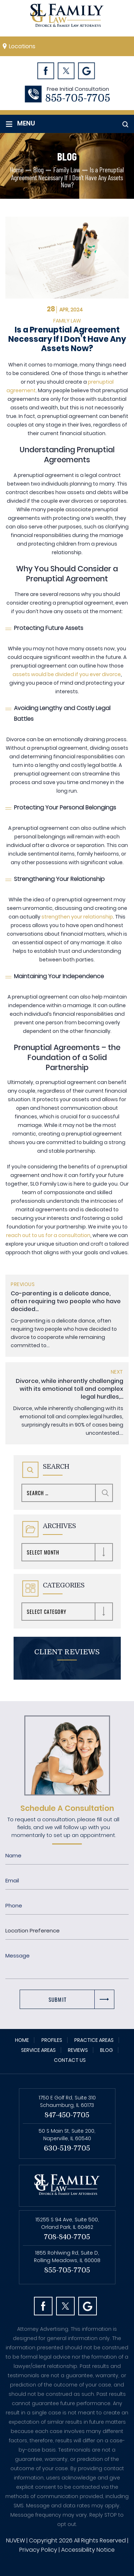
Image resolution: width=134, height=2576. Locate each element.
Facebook (46, 70)
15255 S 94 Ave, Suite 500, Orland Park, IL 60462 (67, 2223)
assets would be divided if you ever (57, 674)
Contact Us (70, 2060)
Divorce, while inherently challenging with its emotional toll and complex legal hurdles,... (69, 1389)
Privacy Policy (38, 2550)
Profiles (51, 2040)
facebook (43, 2306)
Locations (22, 46)
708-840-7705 (67, 2237)
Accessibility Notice (88, 2550)
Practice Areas (94, 2040)
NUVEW (15, 2540)
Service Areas (38, 2050)
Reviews (78, 2050)
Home (22, 2040)
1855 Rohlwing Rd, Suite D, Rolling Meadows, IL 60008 (67, 2256)
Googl (86, 70)
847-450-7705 (67, 2115)
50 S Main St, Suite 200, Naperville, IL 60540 (67, 2134)
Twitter (66, 70)
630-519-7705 (67, 2148)
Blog (106, 2050)
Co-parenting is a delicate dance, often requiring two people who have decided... (66, 1301)
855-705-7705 (77, 98)
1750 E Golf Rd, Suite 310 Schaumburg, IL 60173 (67, 2101)
